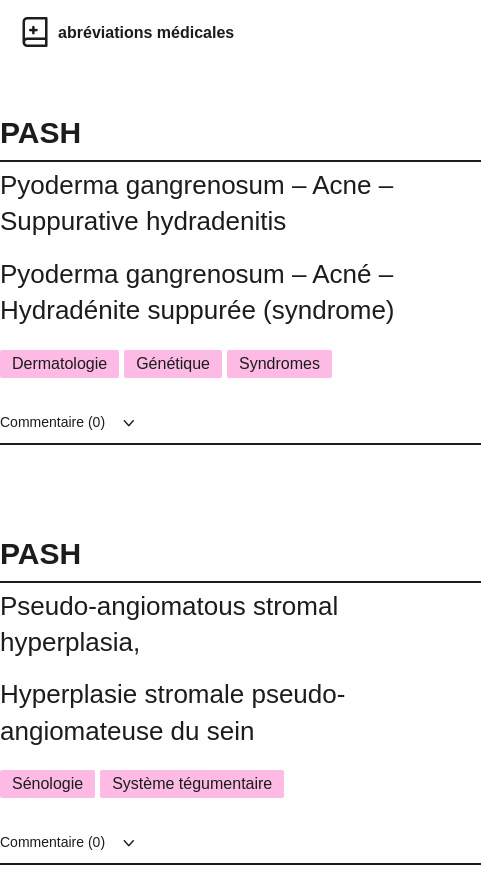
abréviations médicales (146, 32)
